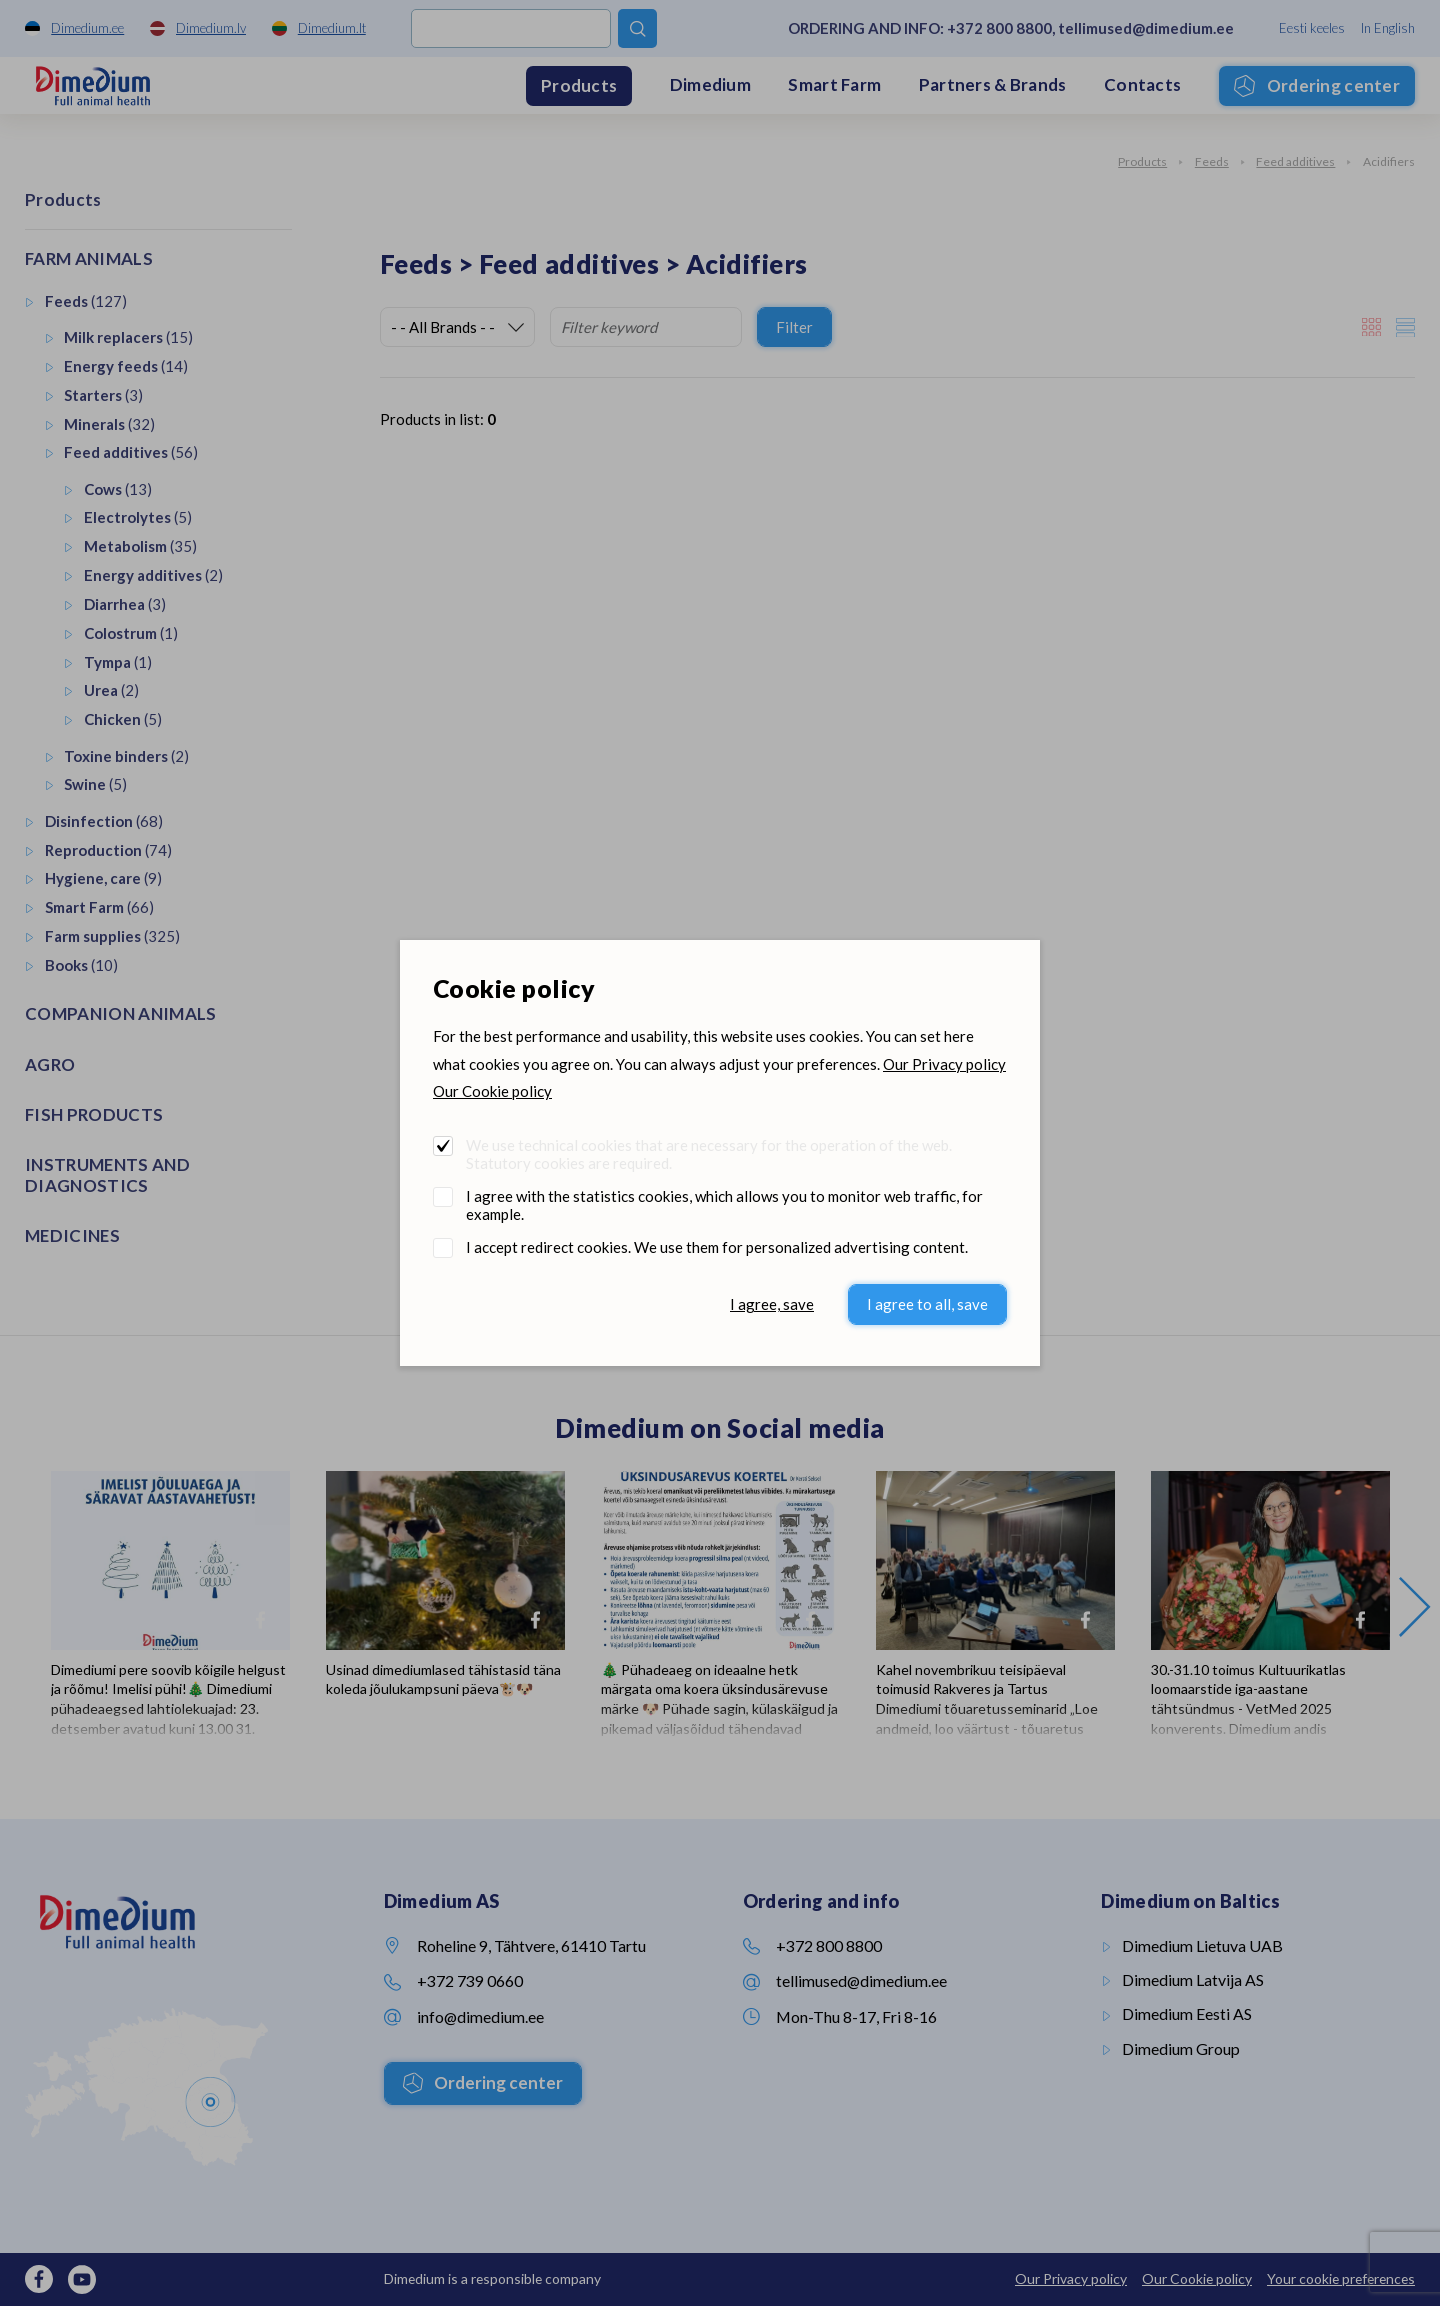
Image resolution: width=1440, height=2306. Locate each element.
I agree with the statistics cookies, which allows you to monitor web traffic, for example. (724, 1205)
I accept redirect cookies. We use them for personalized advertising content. (717, 1247)
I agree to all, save (927, 1304)
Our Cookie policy (492, 1091)
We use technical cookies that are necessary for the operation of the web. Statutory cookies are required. (709, 1154)
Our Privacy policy (944, 1064)
